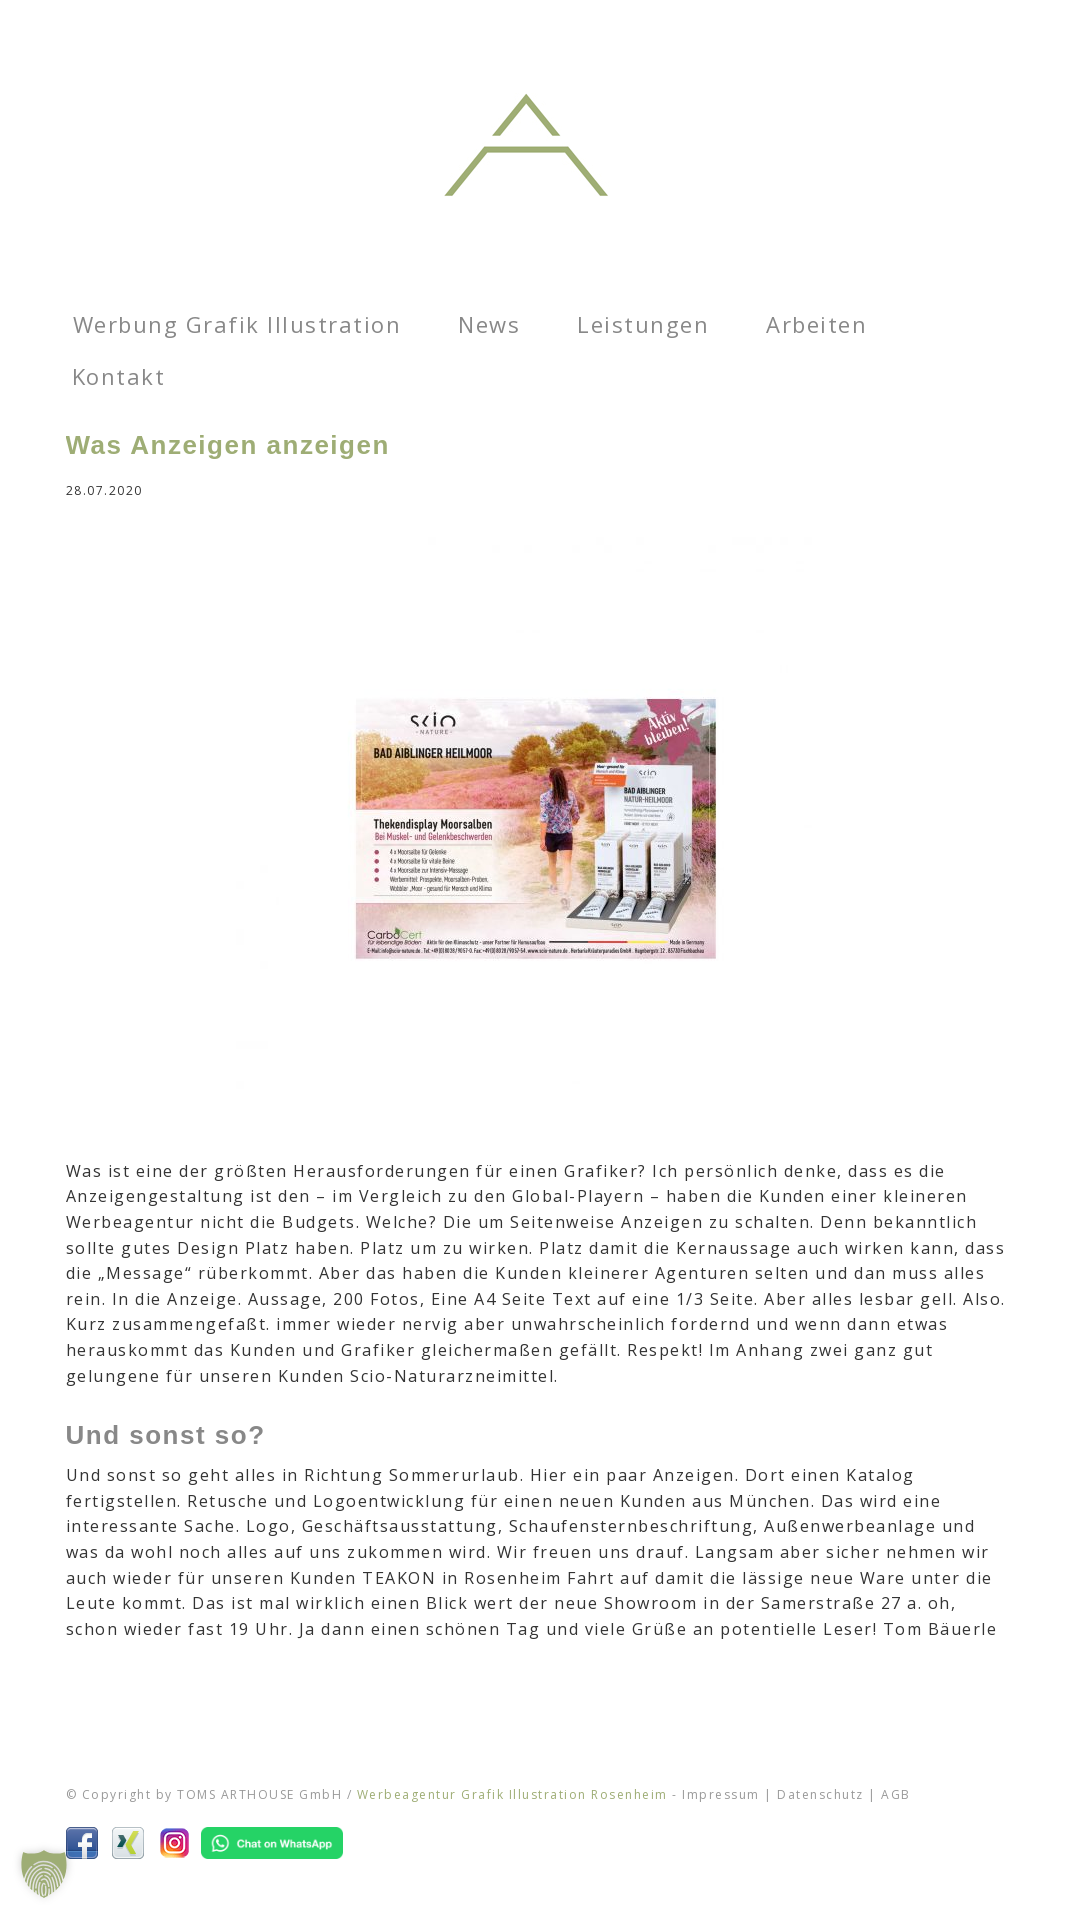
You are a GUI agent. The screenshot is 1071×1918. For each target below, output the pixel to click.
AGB (896, 1794)
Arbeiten (816, 324)
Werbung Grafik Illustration (237, 324)
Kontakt (119, 376)
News (489, 324)
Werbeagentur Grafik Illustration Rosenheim (512, 1794)
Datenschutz (820, 1794)
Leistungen (643, 324)
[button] (44, 1874)
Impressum (721, 1794)
